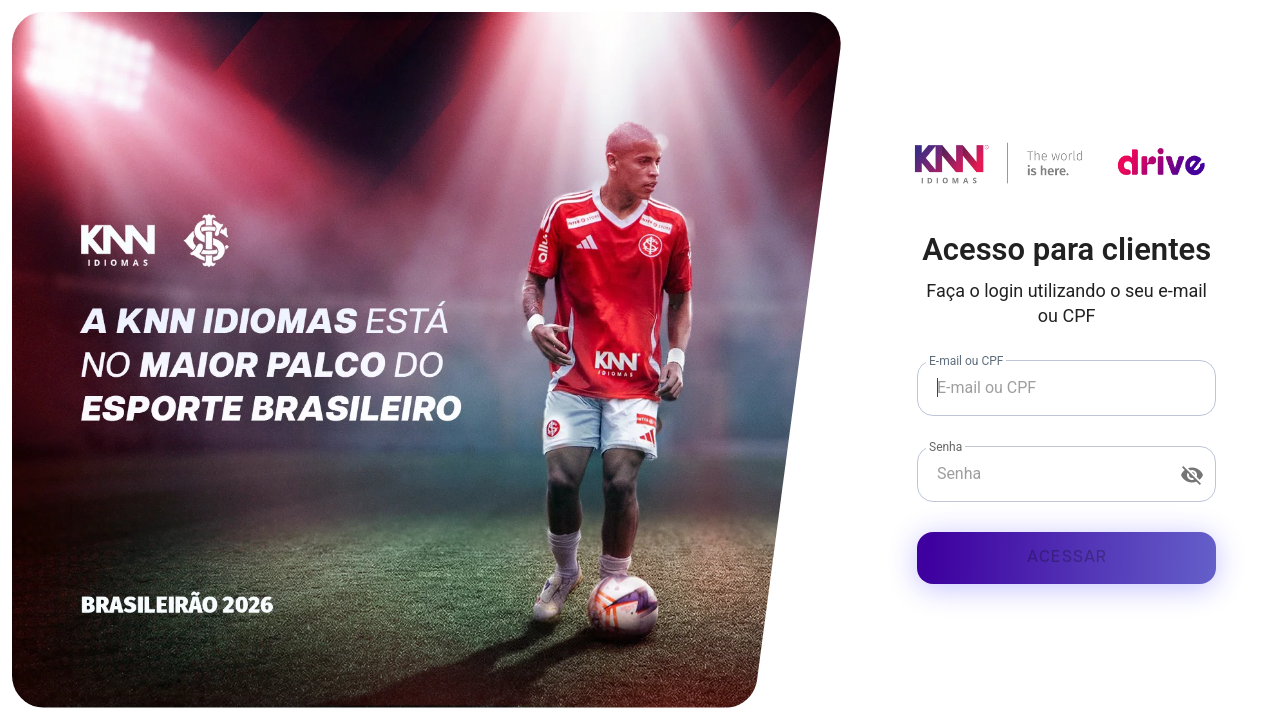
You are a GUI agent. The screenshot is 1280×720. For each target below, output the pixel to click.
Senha (945, 447)
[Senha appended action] (1192, 475)
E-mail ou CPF (966, 361)
